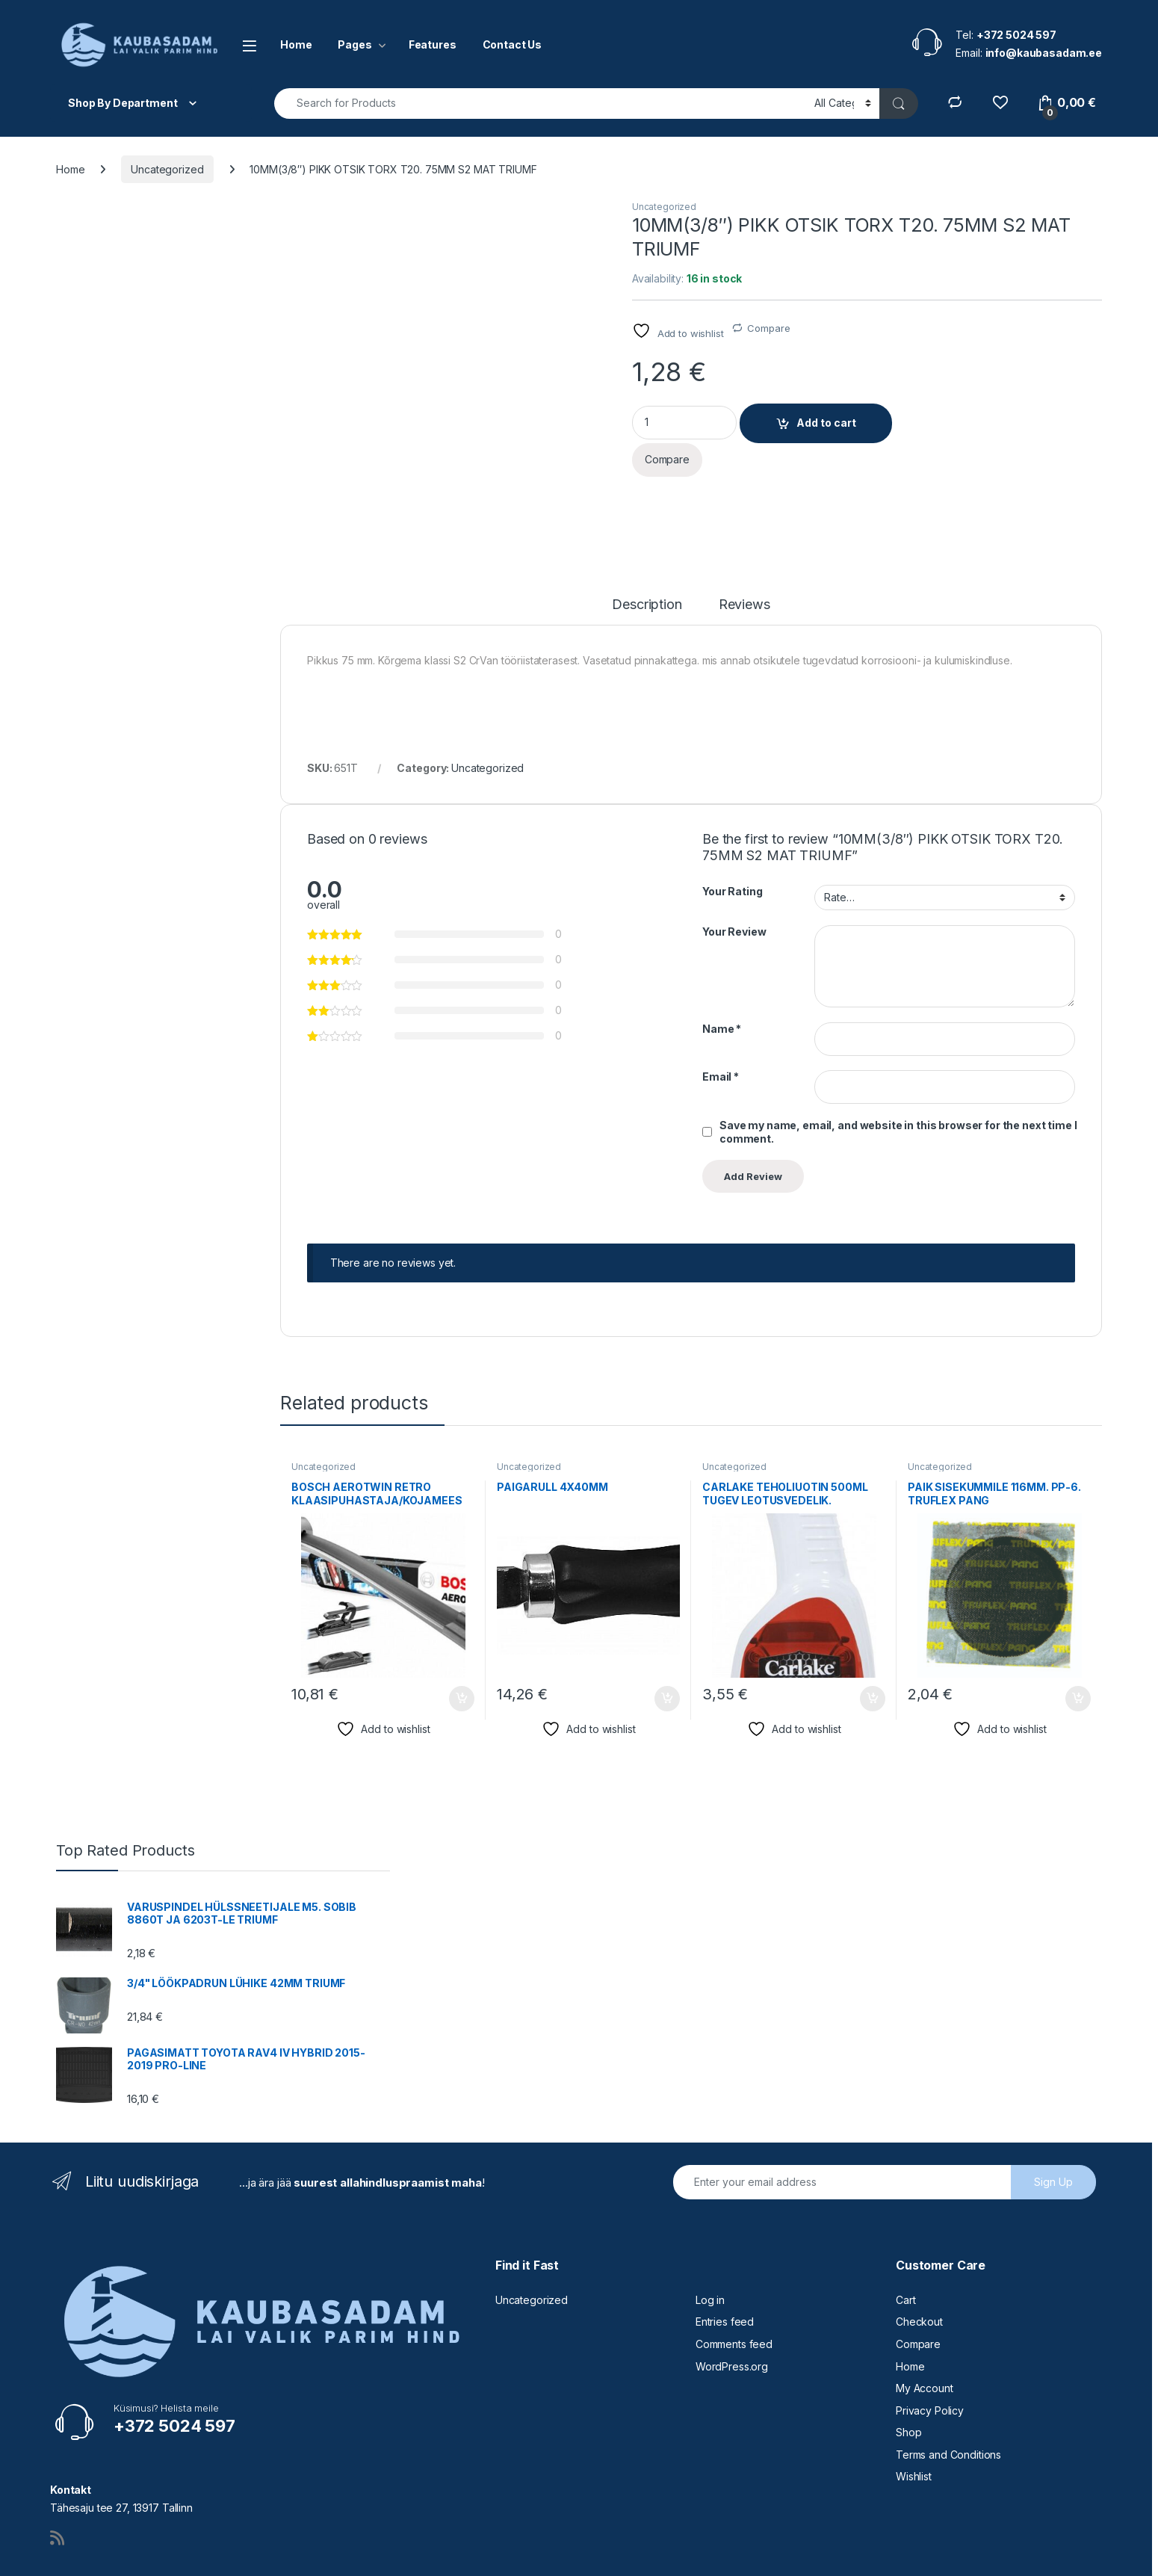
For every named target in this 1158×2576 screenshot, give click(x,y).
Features (432, 44)
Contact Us (512, 44)
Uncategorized (167, 169)
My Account (924, 2335)
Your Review (734, 878)
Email (720, 1024)
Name (721, 975)
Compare (768, 328)
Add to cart (826, 422)
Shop (908, 2379)
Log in (710, 2246)
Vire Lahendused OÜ (103, 2559)
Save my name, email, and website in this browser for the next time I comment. (898, 1079)
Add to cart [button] (461, 1646)
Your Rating (732, 839)
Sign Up (1053, 2128)
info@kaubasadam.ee (455, 2559)
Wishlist (914, 2424)
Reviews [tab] (744, 553)
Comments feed (734, 2291)
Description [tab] (646, 553)
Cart (905, 2246)
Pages (354, 44)
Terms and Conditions (948, 2401)
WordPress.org (732, 2313)
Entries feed (725, 2269)
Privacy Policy (930, 2357)
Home (296, 44)
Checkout (919, 2269)
